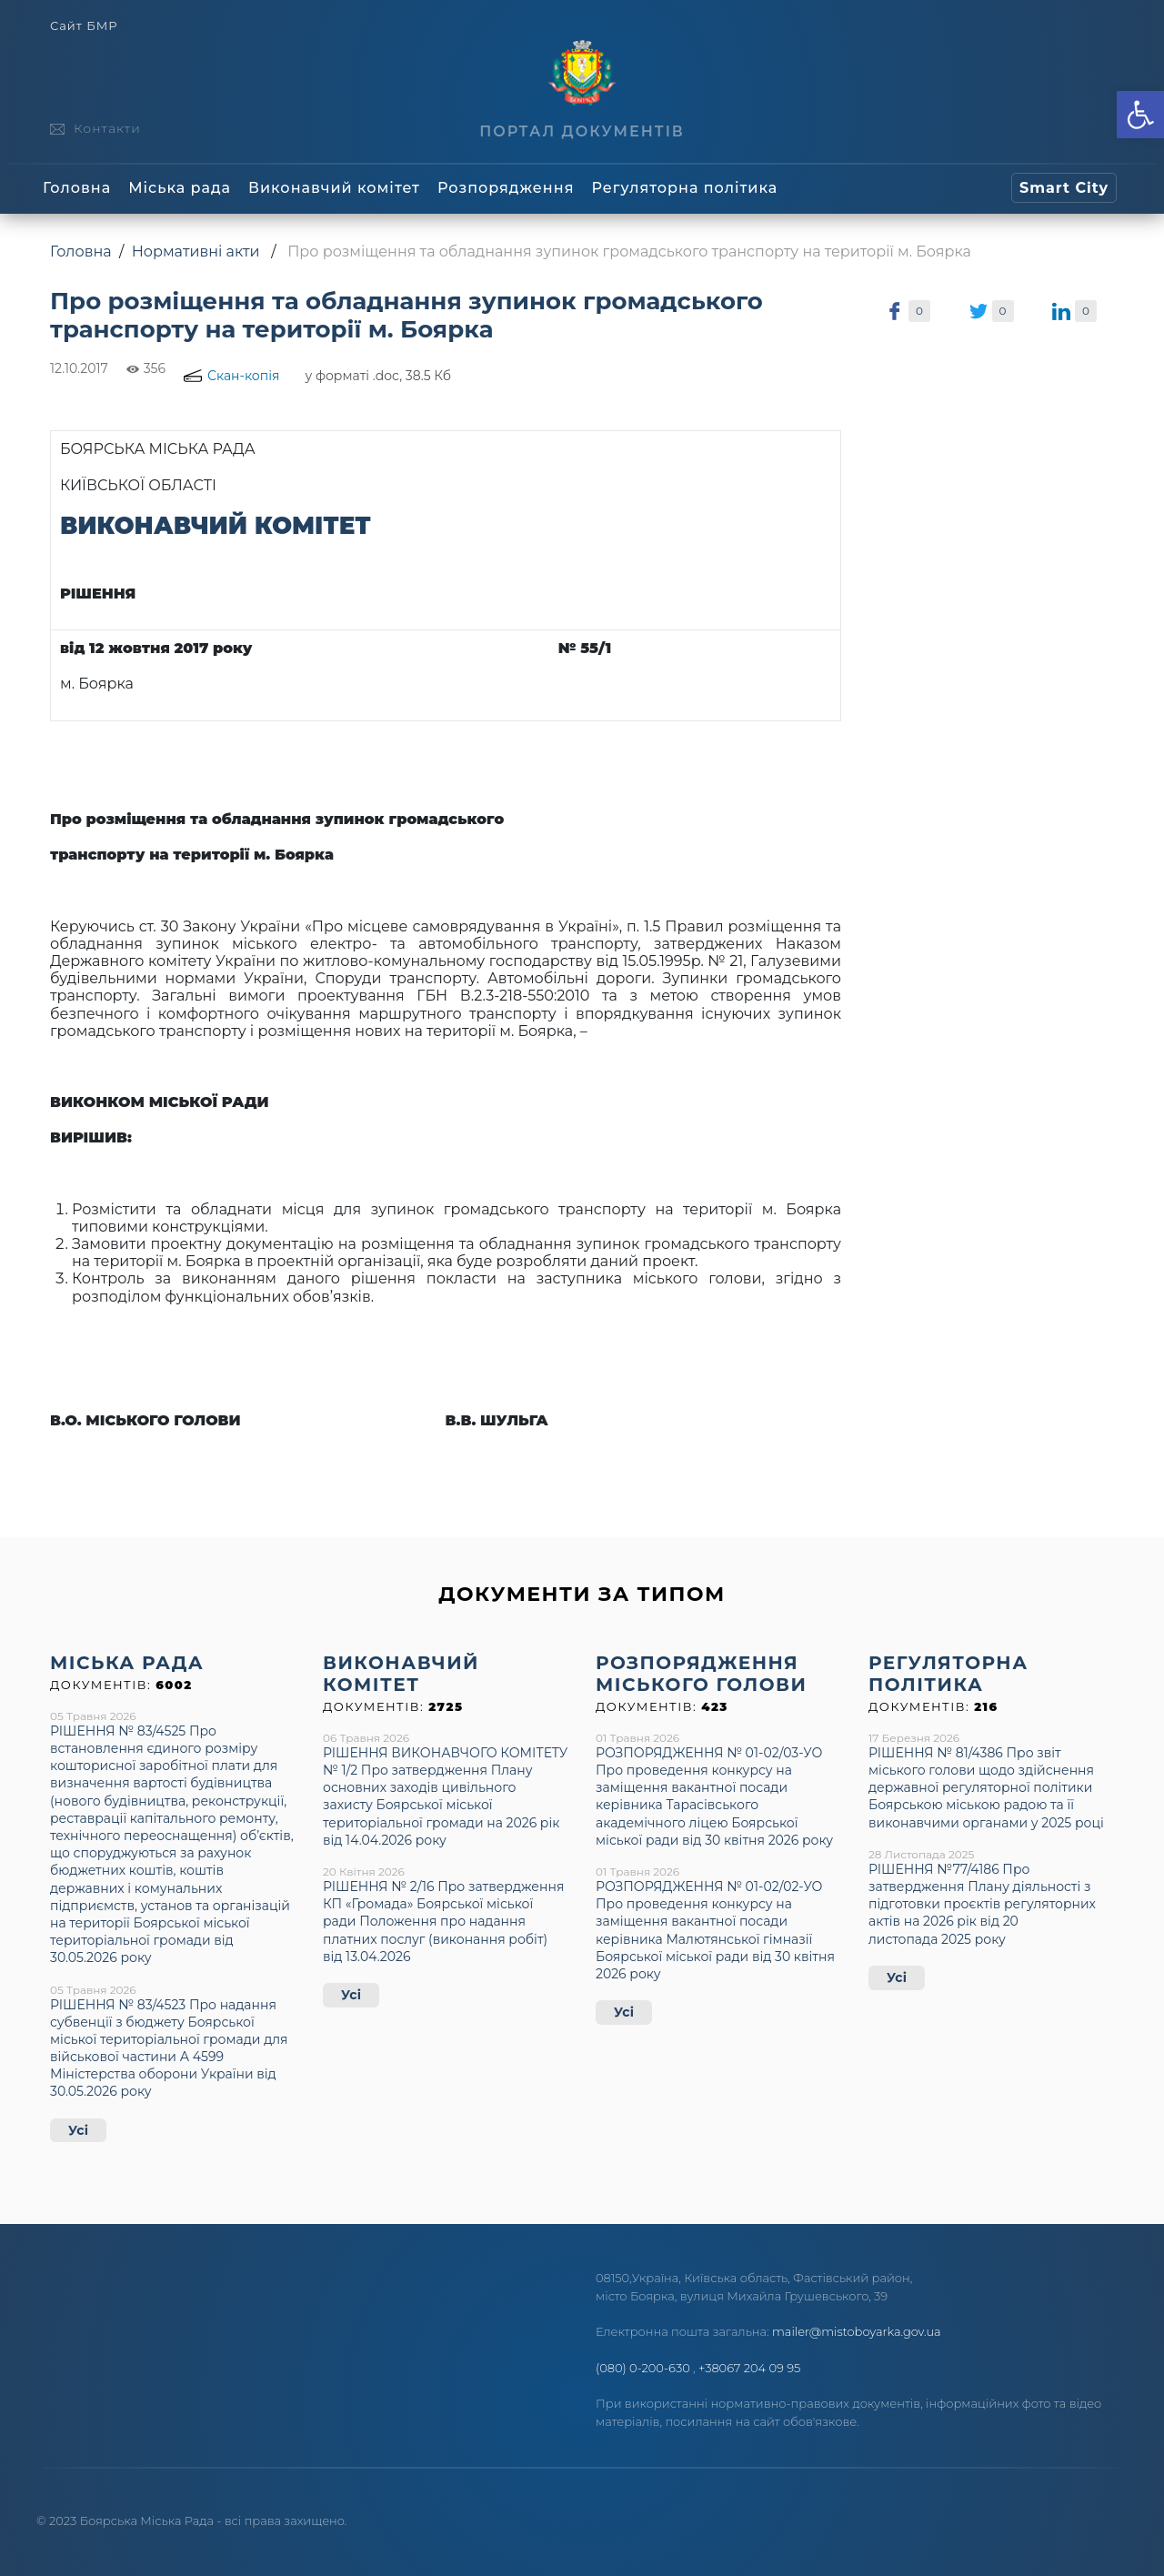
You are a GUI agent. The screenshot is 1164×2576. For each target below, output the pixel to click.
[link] (1140, 114)
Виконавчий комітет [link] (334, 187)
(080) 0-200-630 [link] (643, 2367)
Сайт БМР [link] (83, 26)
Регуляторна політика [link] (684, 187)
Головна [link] (77, 187)
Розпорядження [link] (505, 187)
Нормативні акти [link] (196, 251)
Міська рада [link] (179, 187)
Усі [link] (78, 2130)
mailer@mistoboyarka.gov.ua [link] (856, 2331)
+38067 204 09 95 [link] (749, 2367)
